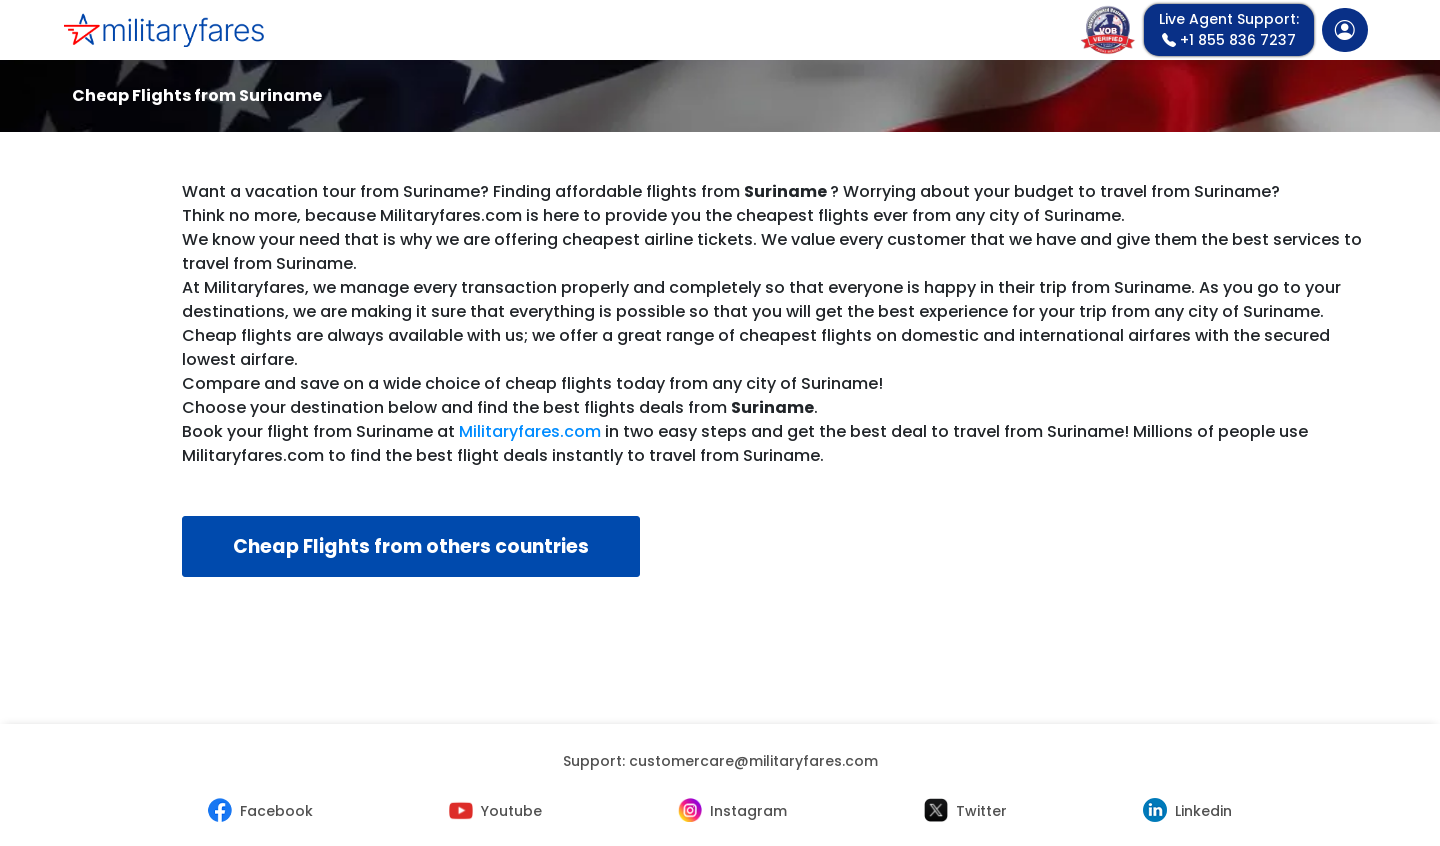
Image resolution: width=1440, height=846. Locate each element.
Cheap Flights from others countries (411, 546)
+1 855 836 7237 (1229, 29)
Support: (720, 761)
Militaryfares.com (530, 431)
